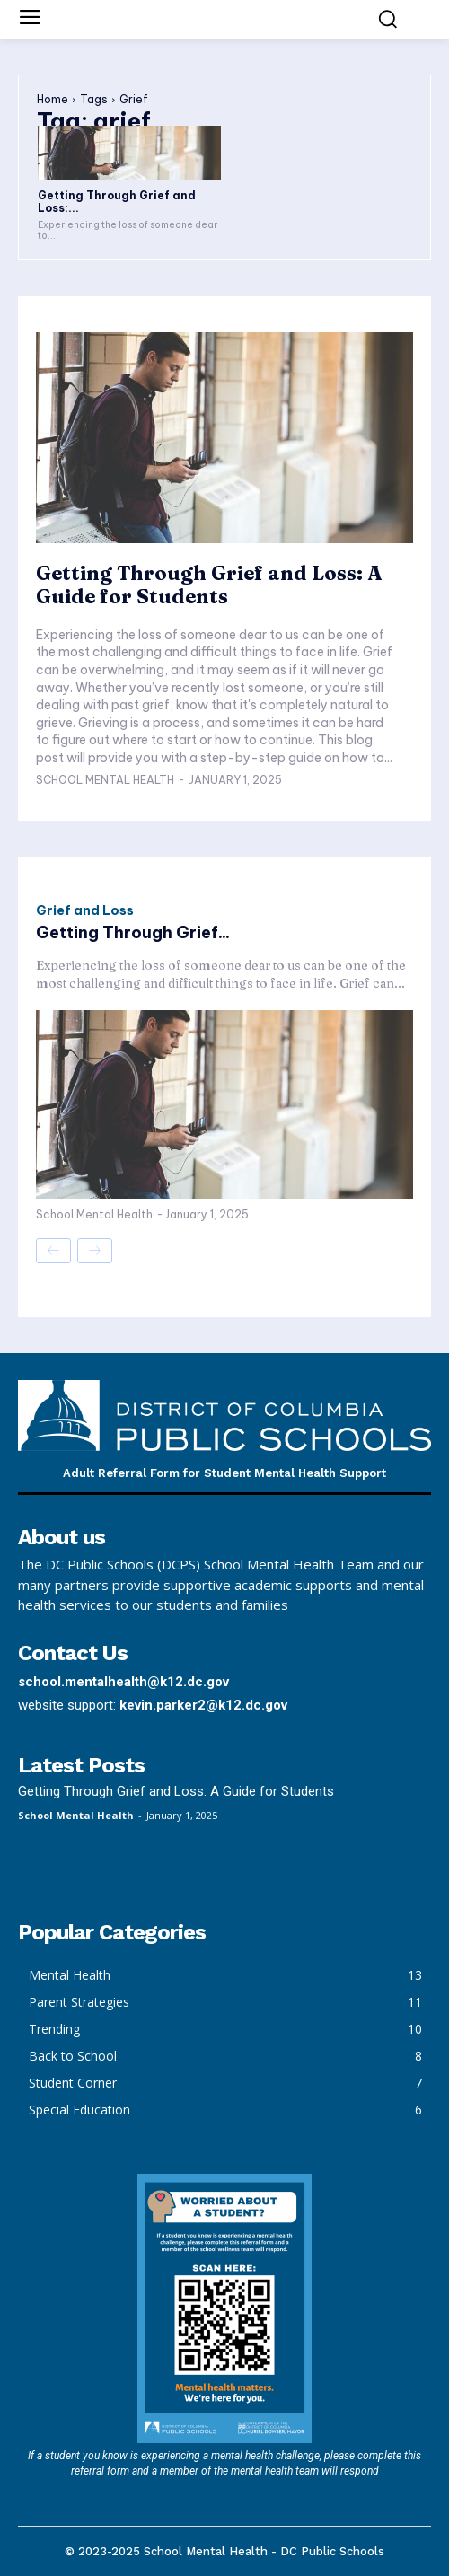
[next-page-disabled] (94, 1250)
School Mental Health (105, 780)
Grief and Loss (85, 910)
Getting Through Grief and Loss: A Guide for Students (209, 584)
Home (52, 99)
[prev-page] (53, 1250)
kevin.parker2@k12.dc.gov (203, 1705)
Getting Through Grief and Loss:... (117, 202)
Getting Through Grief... (133, 932)
